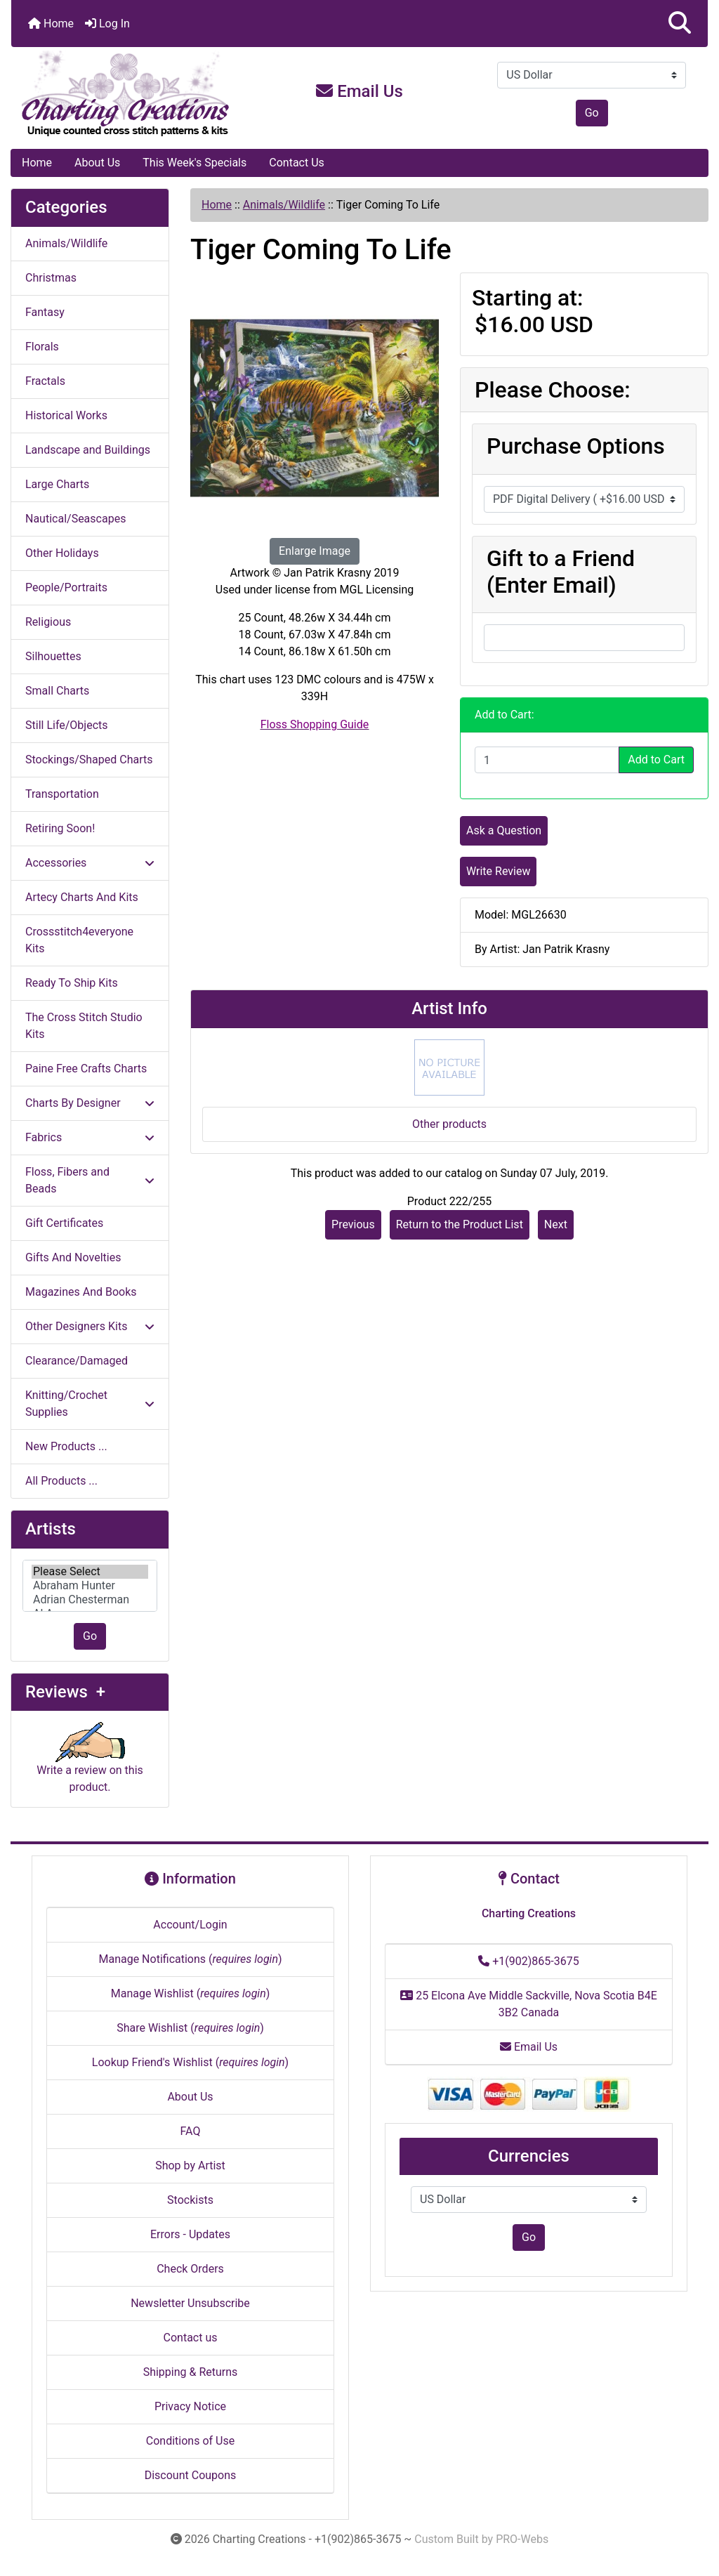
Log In (107, 23)
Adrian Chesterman (90, 1600)
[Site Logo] (127, 94)
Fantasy (45, 312)
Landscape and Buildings (87, 449)
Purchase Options (576, 446)
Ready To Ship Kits (71, 983)
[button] (680, 23)
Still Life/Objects (66, 725)
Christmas (51, 277)
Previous (353, 1224)
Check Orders (190, 2268)
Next (555, 1224)
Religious (48, 622)
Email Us (359, 91)
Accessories (89, 862)
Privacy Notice (190, 2406)
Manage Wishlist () (190, 1993)
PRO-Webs (522, 2539)
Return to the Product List (459, 1224)
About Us (97, 162)
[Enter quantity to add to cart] (547, 760)
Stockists (190, 2200)
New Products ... (66, 1446)
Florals (42, 346)
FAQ (190, 2131)
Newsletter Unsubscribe (190, 2303)
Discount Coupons (191, 2475)
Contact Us (296, 162)
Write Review (498, 871)
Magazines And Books (81, 1292)
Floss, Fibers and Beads (89, 1180)
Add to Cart (656, 759)
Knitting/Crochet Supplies (89, 1403)
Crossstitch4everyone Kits (79, 940)
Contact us (191, 2337)
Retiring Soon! (60, 828)
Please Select (90, 1572)
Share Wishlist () (190, 2028)
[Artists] (89, 1586)
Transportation (62, 794)
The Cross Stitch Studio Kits (84, 1026)
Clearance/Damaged (76, 1360)
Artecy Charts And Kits (81, 897)
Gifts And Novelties (73, 1257)
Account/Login (190, 1924)
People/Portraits (66, 587)
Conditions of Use (190, 2440)
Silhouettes (53, 656)
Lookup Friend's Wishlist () (190, 2062)
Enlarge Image (314, 551)
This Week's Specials (194, 162)
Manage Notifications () (190, 1959)
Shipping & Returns (190, 2372)
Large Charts (57, 484)
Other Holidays (62, 553)
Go (592, 112)
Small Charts (57, 690)
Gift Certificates (64, 1223)
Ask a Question (503, 830)
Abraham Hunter (90, 1586)
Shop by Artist (190, 2165)
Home (51, 23)
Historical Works (66, 415)
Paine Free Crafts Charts (86, 1068)
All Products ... (61, 1480)
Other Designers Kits (89, 1326)
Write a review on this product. (90, 1764)
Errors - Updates (190, 2234)
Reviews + (65, 1692)
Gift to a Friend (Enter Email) (561, 571)
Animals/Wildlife (284, 204)
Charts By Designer (89, 1103)
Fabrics (89, 1137)
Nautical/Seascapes (75, 518)
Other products (449, 1124)
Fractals (45, 381)
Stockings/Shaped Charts (88, 759)
